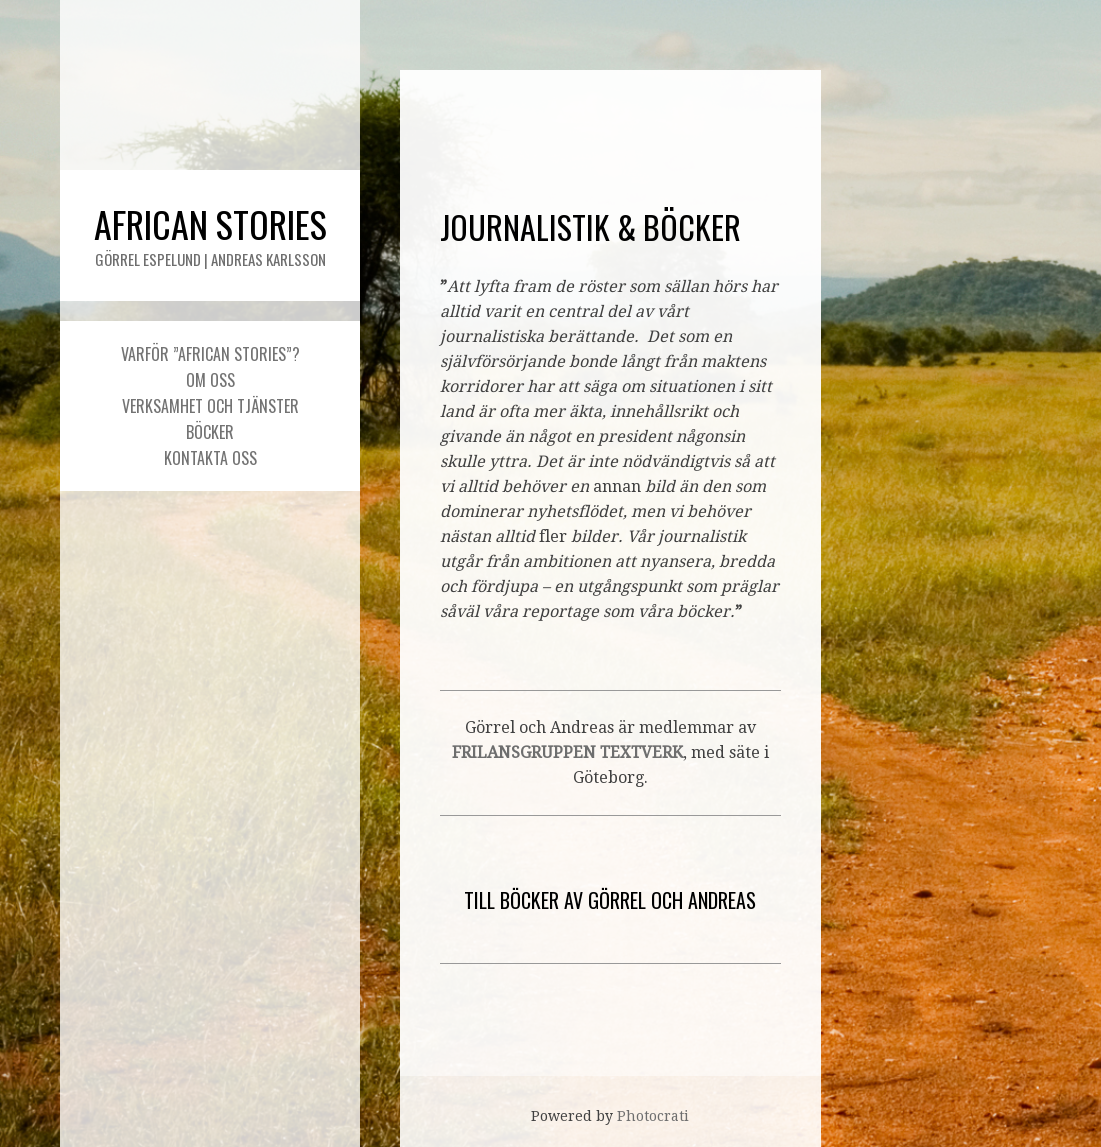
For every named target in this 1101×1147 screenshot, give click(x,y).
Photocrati (653, 1116)
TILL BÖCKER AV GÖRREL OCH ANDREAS (610, 900)
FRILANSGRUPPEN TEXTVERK (567, 752)
